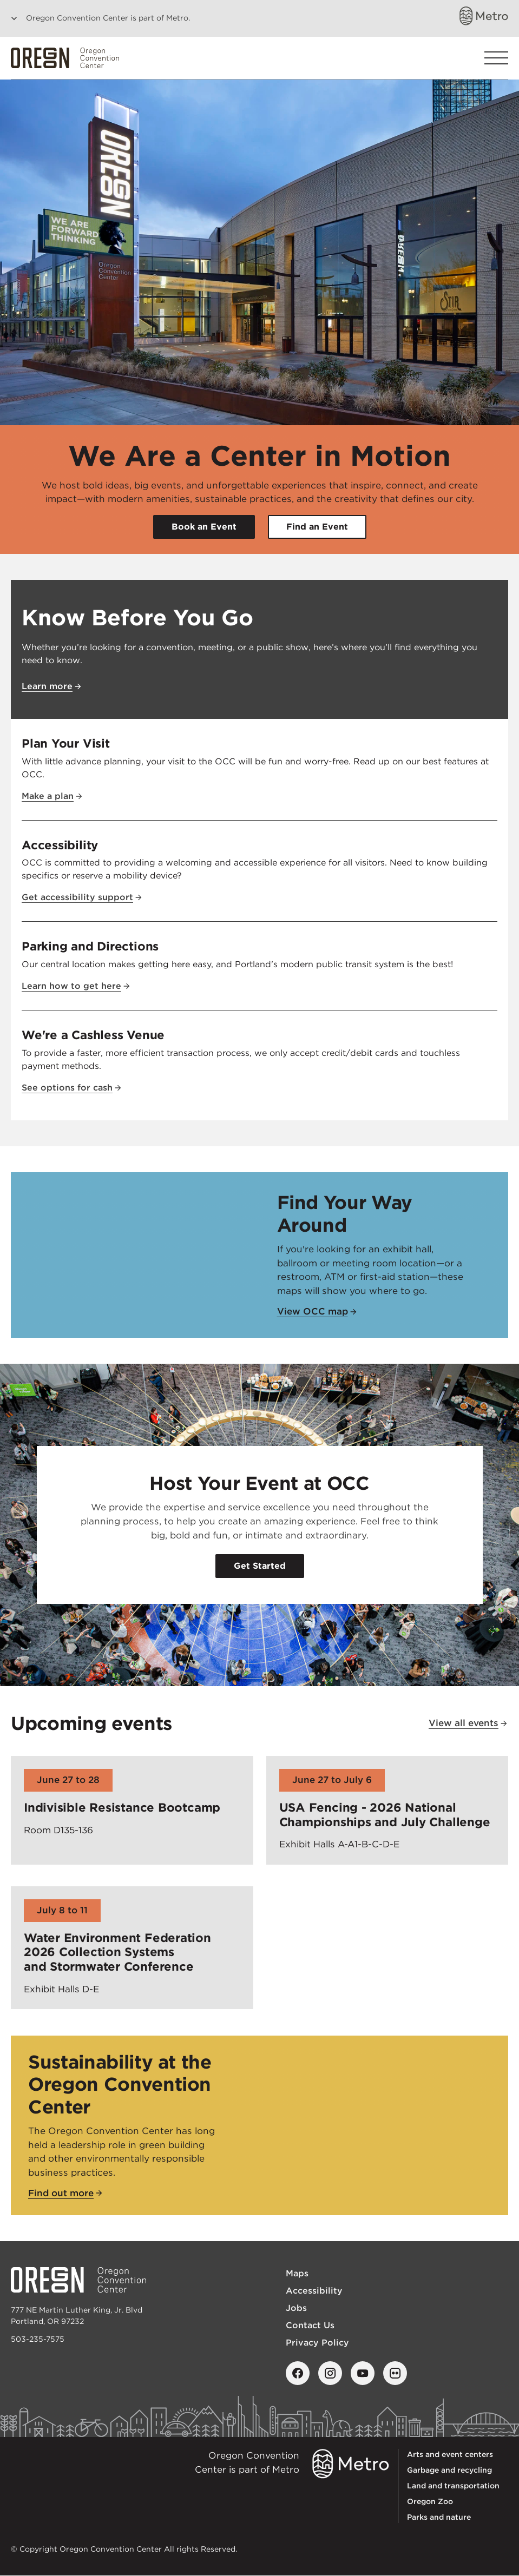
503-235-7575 (37, 2339)
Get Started (260, 1566)
